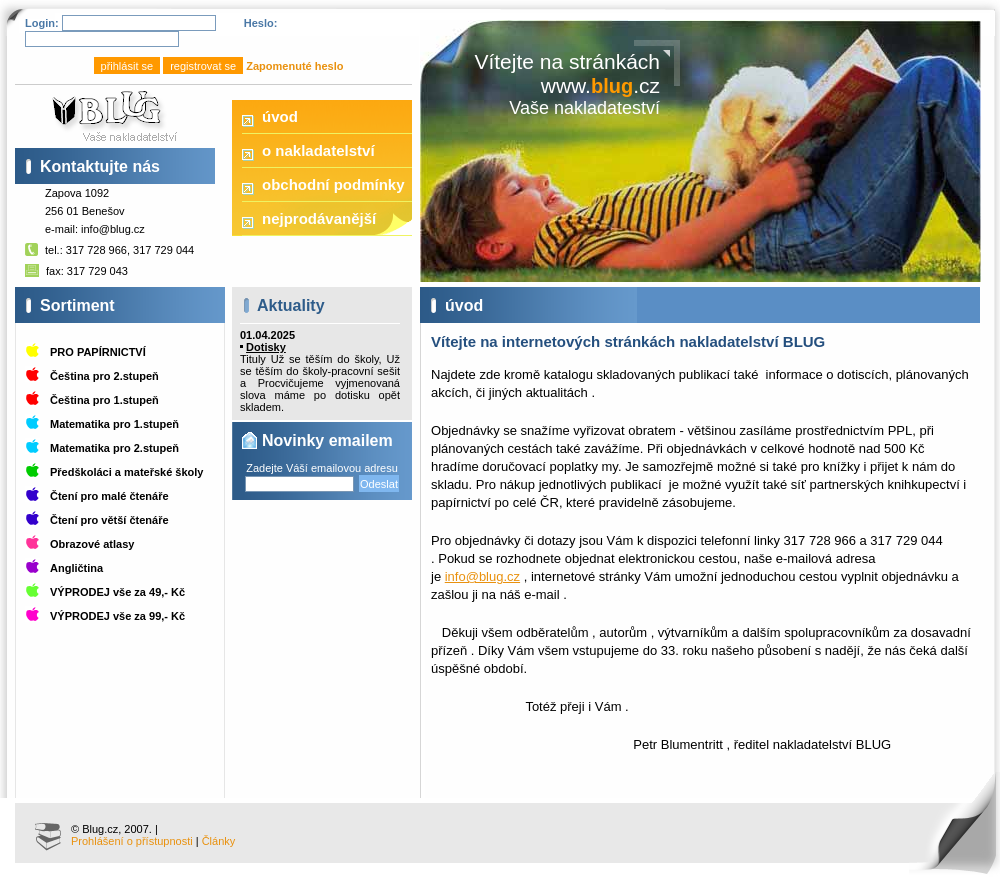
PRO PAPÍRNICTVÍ (98, 352)
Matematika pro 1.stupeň (114, 424)
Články (219, 841)
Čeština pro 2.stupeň (104, 376)
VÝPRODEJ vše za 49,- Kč (117, 592)
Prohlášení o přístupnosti (132, 841)
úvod (280, 116)
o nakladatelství (318, 150)
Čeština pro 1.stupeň (104, 400)
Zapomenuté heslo (294, 66)
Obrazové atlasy (92, 544)
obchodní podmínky (333, 184)
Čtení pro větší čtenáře (109, 520)
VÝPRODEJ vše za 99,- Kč (117, 616)
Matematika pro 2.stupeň (114, 448)
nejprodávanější (319, 218)
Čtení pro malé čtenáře (109, 496)
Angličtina (76, 568)
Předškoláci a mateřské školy (126, 472)
